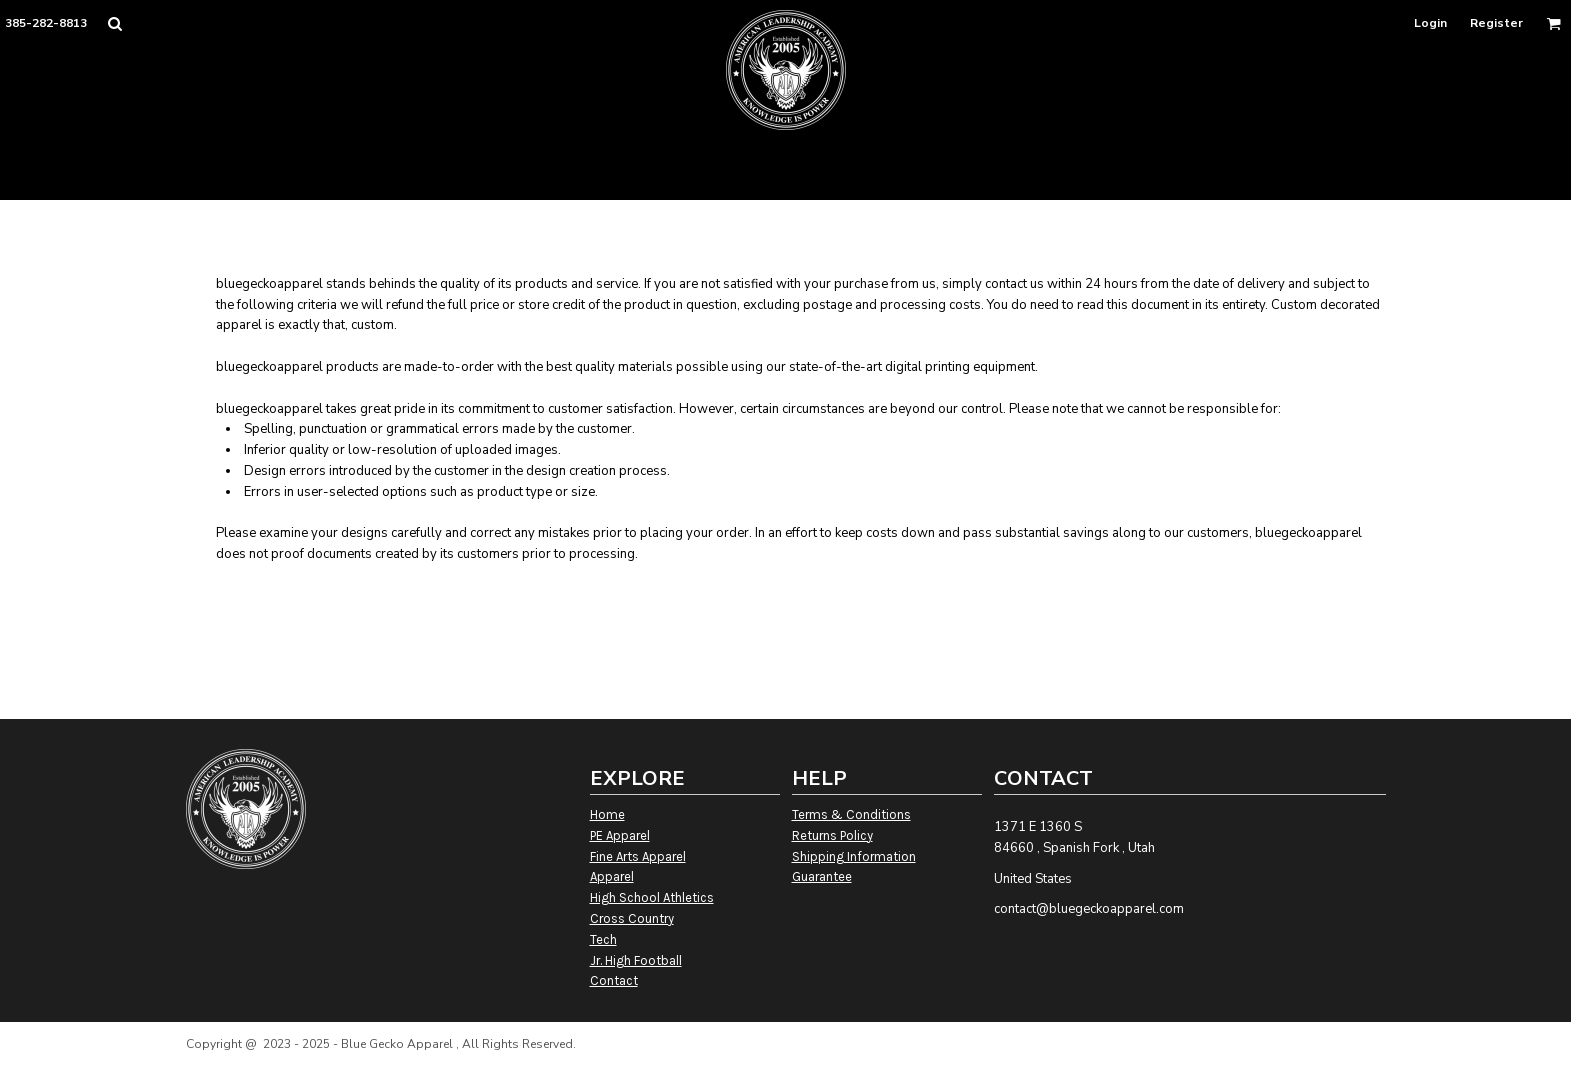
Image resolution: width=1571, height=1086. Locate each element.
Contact (614, 980)
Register (1496, 23)
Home (607, 814)
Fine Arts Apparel (638, 856)
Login (1430, 23)
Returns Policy (832, 835)
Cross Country (632, 918)
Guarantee (822, 876)
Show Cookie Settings (786, 1069)
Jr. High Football (636, 960)
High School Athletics (652, 897)
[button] (114, 23)
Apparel (612, 876)
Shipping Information (854, 856)
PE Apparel (620, 835)
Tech (603, 939)
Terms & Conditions (851, 814)
